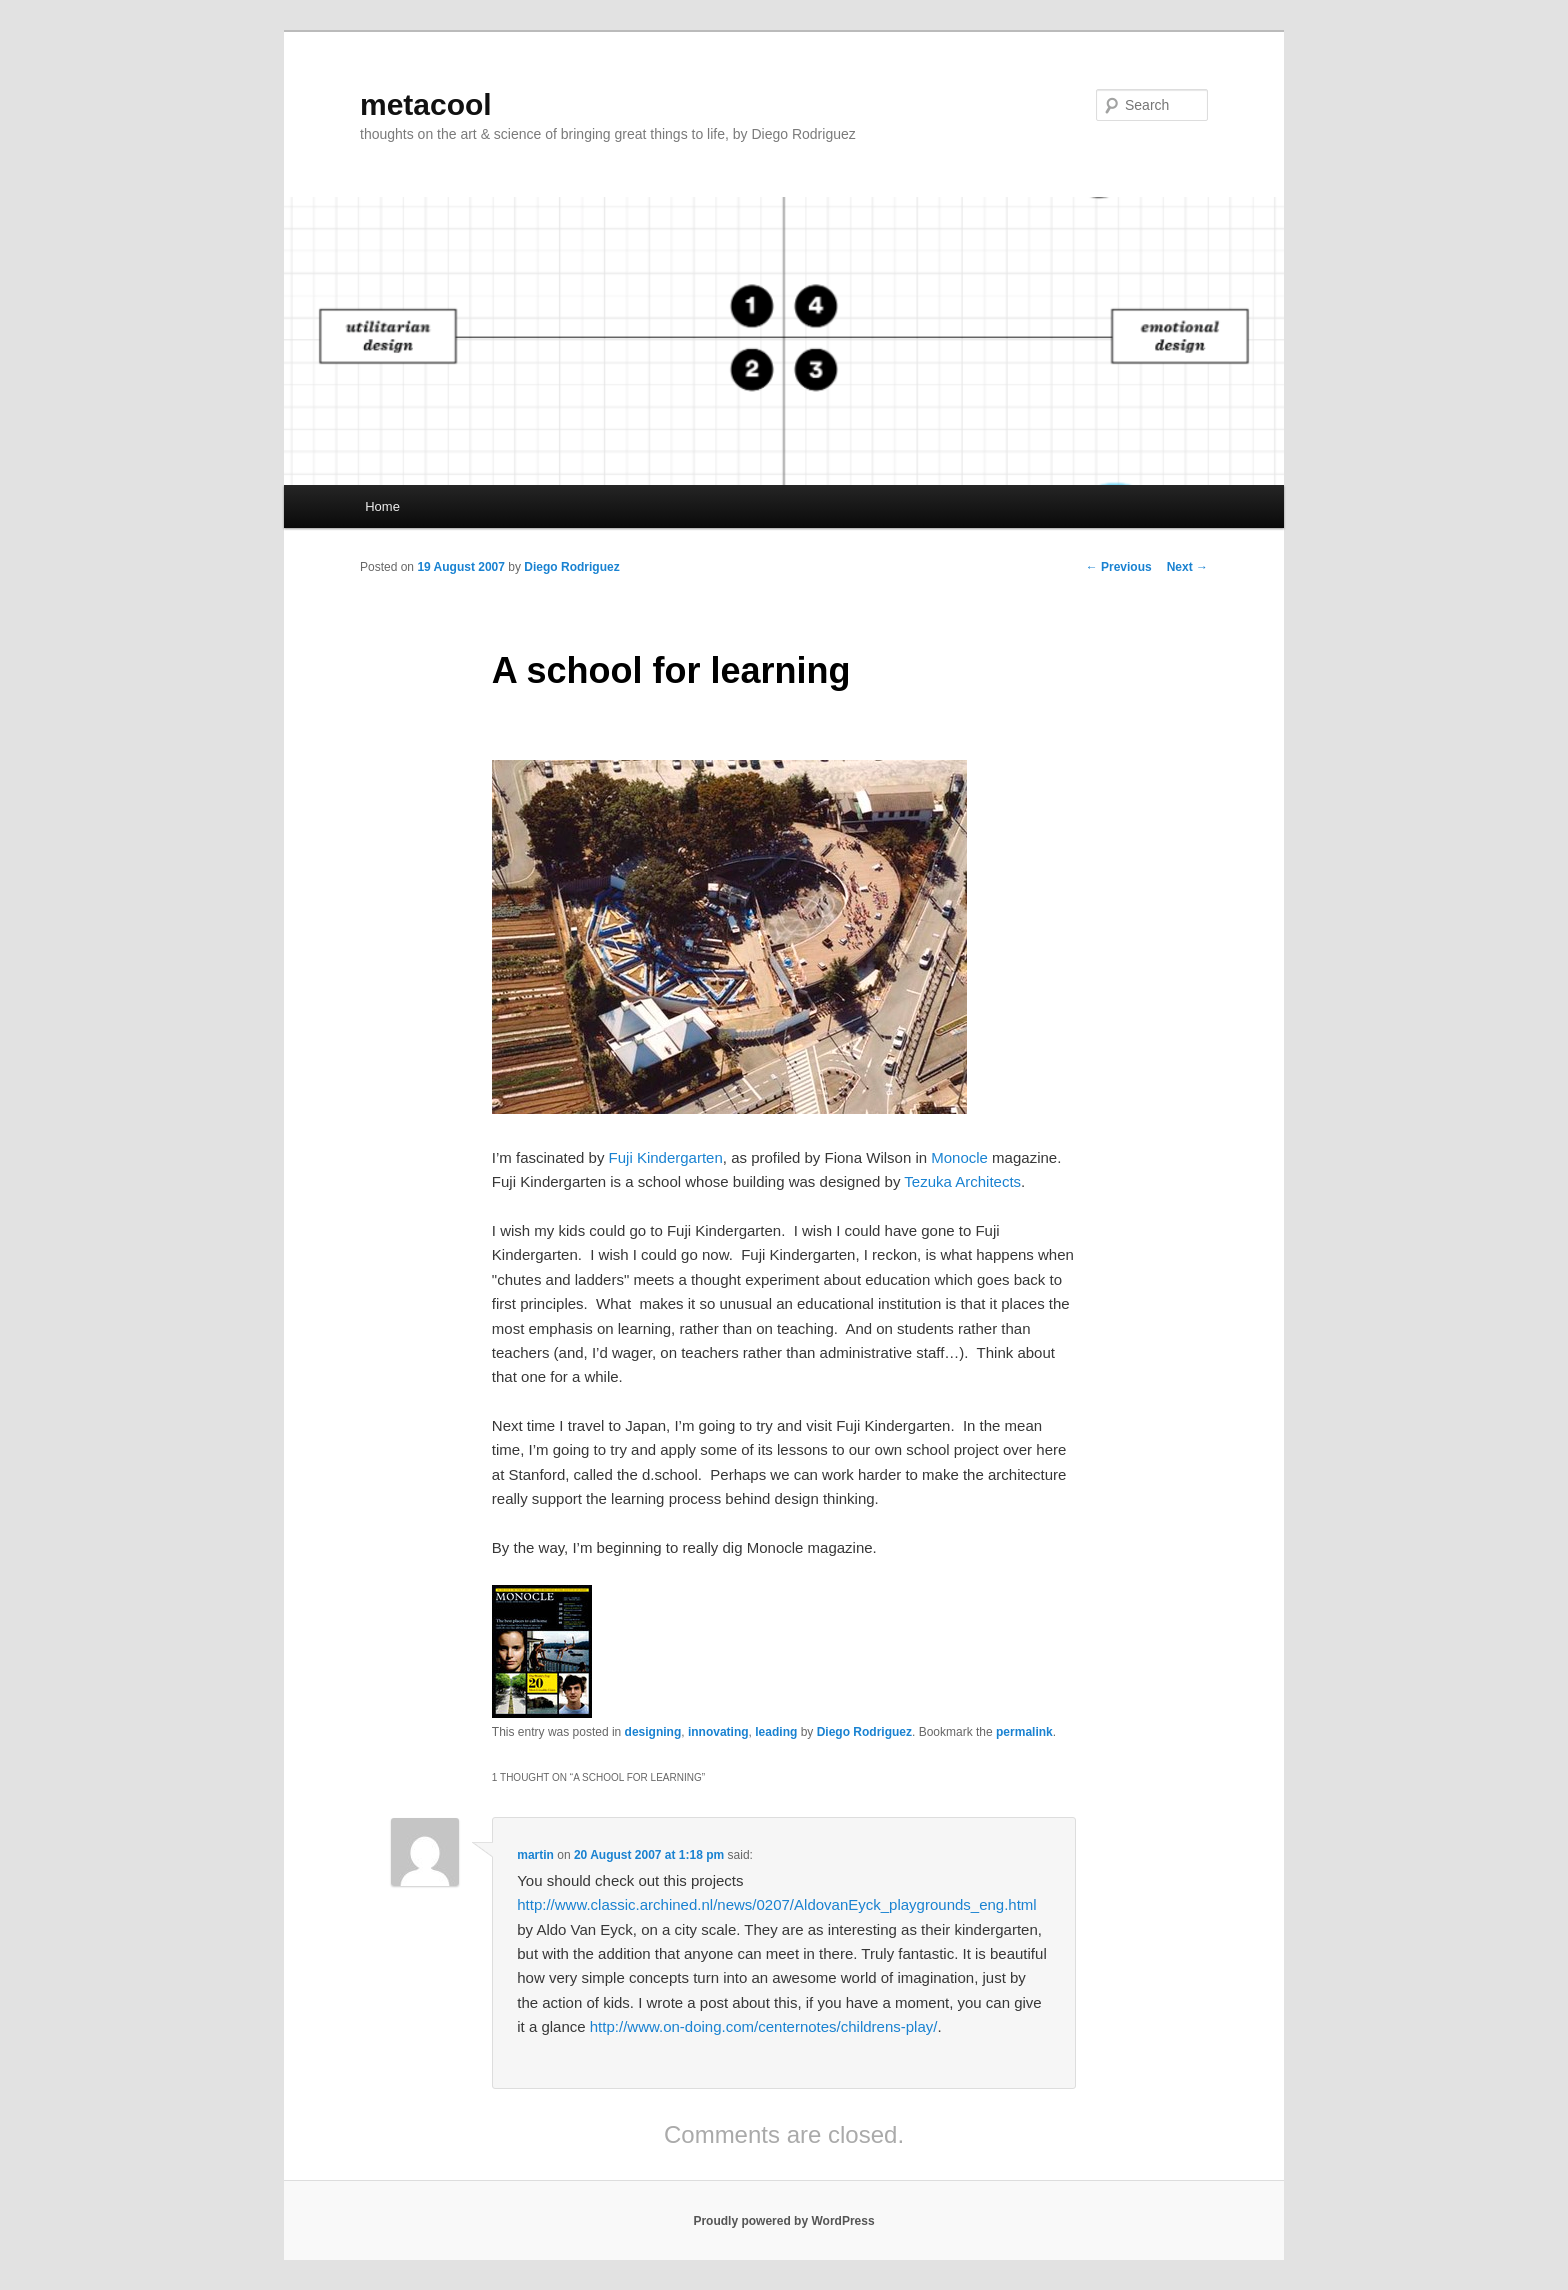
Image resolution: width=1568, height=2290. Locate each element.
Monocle (959, 1157)
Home (382, 506)
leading (776, 1732)
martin (535, 1855)
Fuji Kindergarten (666, 1157)
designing (653, 1732)
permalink (1024, 1732)
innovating (718, 1732)
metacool (426, 104)
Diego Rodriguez (571, 567)
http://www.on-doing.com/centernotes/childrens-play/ (764, 2026)
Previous (1119, 567)
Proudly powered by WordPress (783, 2221)
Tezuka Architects (962, 1181)
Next (1187, 567)
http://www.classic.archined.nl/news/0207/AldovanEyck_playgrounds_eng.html (776, 1904)
